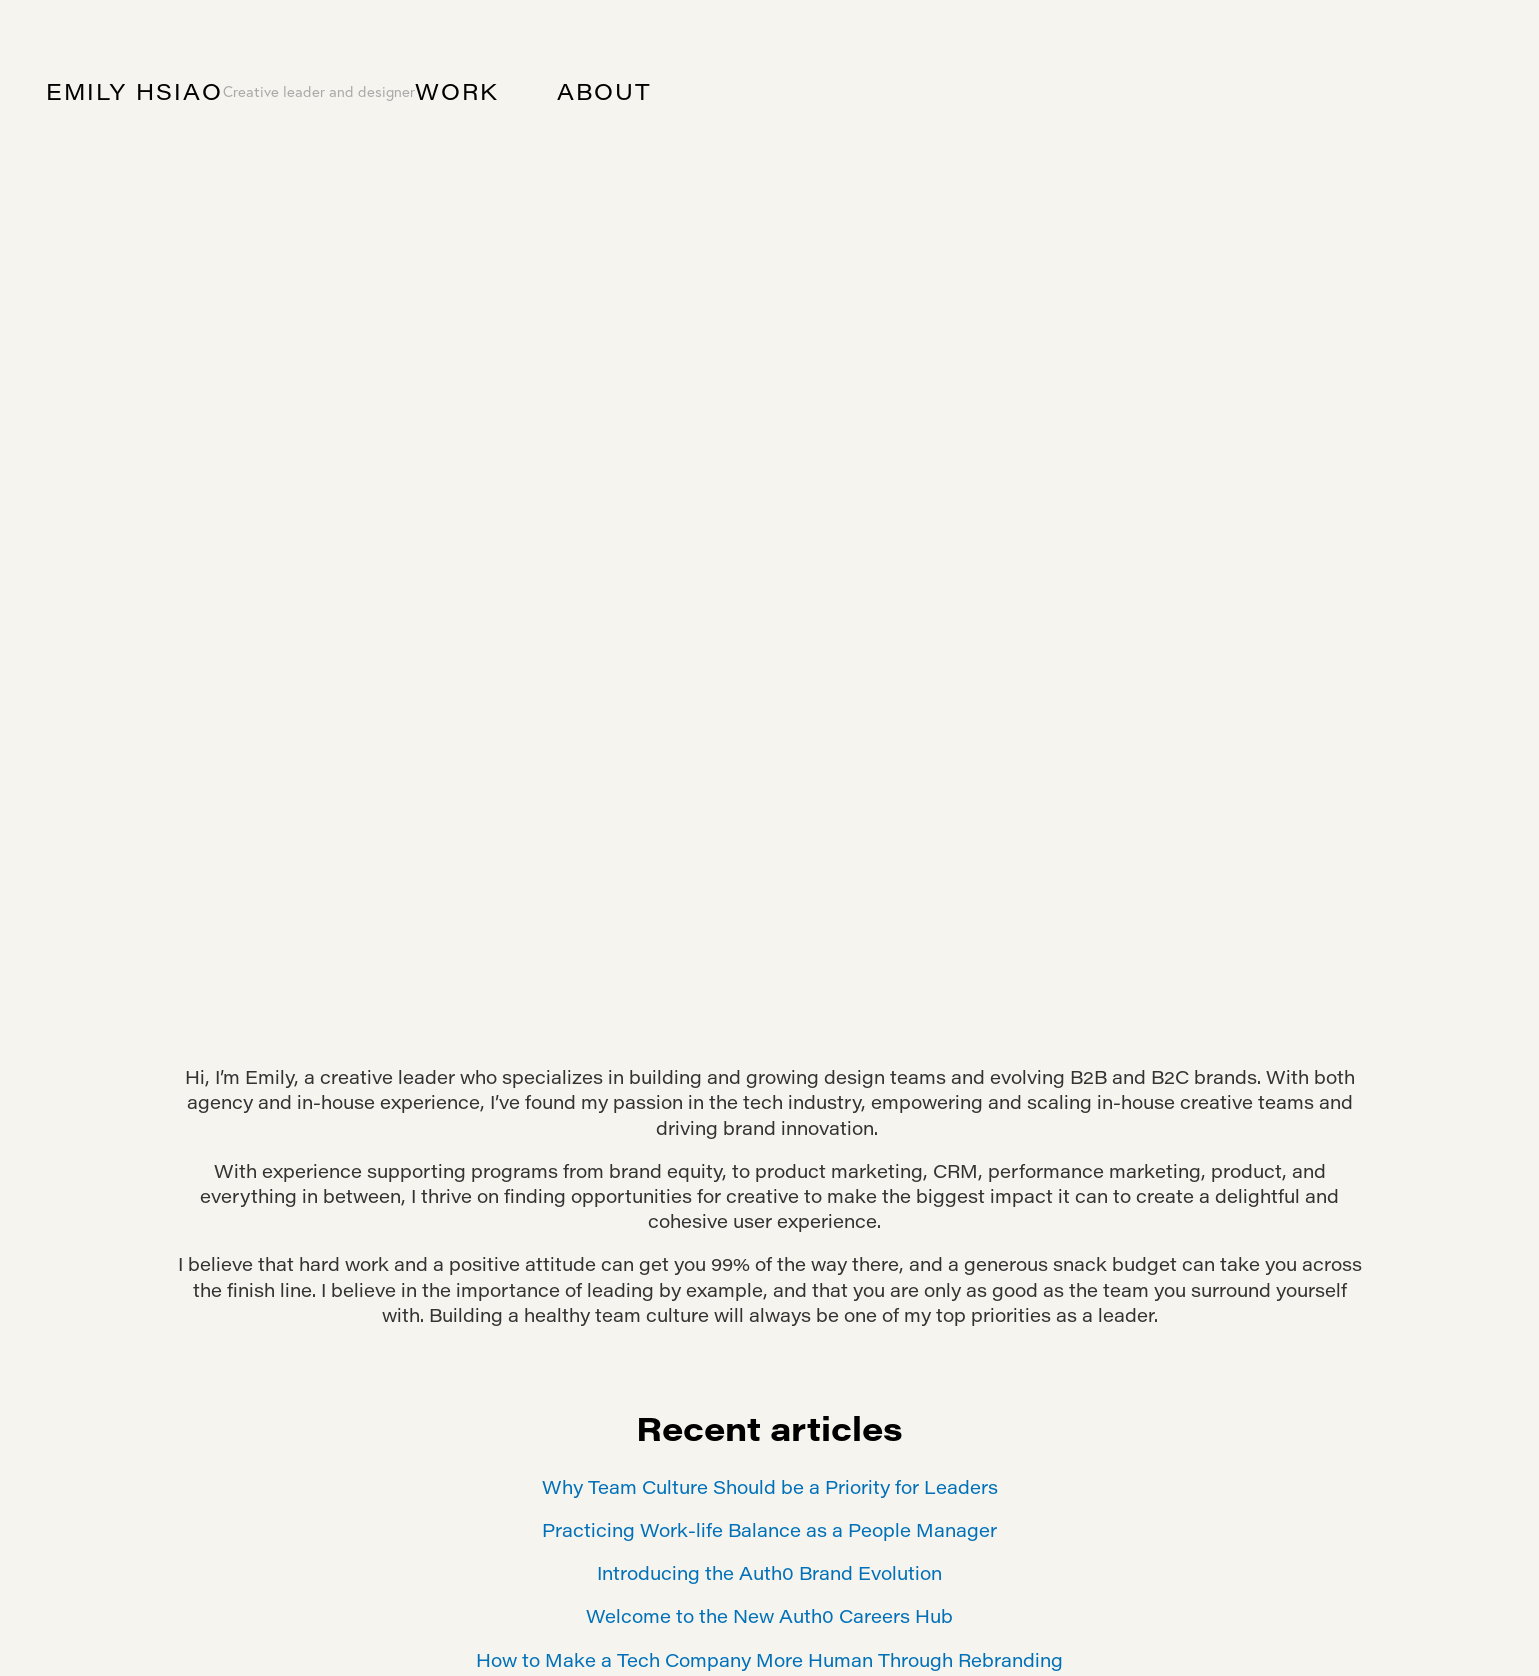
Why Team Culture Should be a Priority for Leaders (770, 1487)
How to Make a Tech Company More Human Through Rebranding (769, 1660)
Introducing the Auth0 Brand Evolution (769, 1573)
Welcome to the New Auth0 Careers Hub (769, 1616)
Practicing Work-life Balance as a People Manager (769, 1530)
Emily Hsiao (134, 91)
